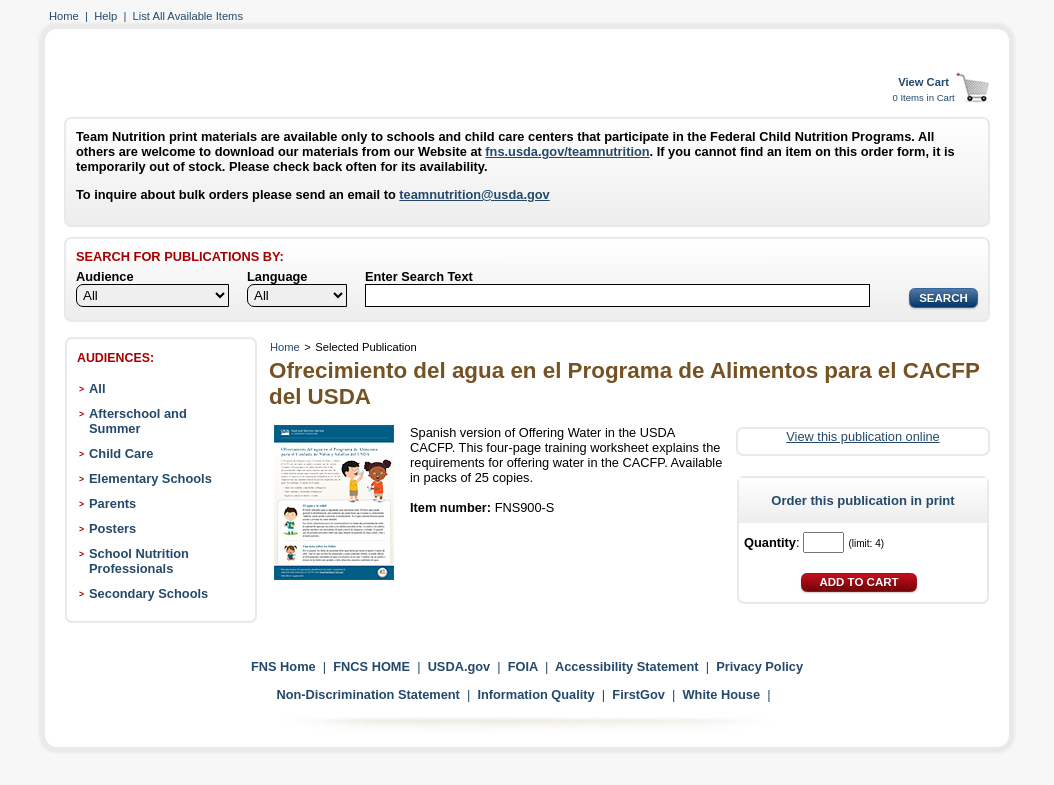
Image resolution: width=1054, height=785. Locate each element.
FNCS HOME (371, 666)
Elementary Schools (150, 478)
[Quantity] (823, 542)
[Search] (617, 295)
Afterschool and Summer (138, 421)
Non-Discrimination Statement (367, 694)
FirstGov (638, 694)
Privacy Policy (759, 666)
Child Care (121, 453)
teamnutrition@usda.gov (474, 194)
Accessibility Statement (627, 666)
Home (64, 16)
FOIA (523, 666)
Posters (112, 528)
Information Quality (535, 694)
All (97, 388)
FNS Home (283, 666)
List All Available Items (188, 16)
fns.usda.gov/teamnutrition (567, 151)
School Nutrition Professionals (139, 561)
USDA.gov (459, 666)
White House (722, 694)
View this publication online (862, 436)
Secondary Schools (148, 593)
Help (105, 16)
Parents (112, 503)
